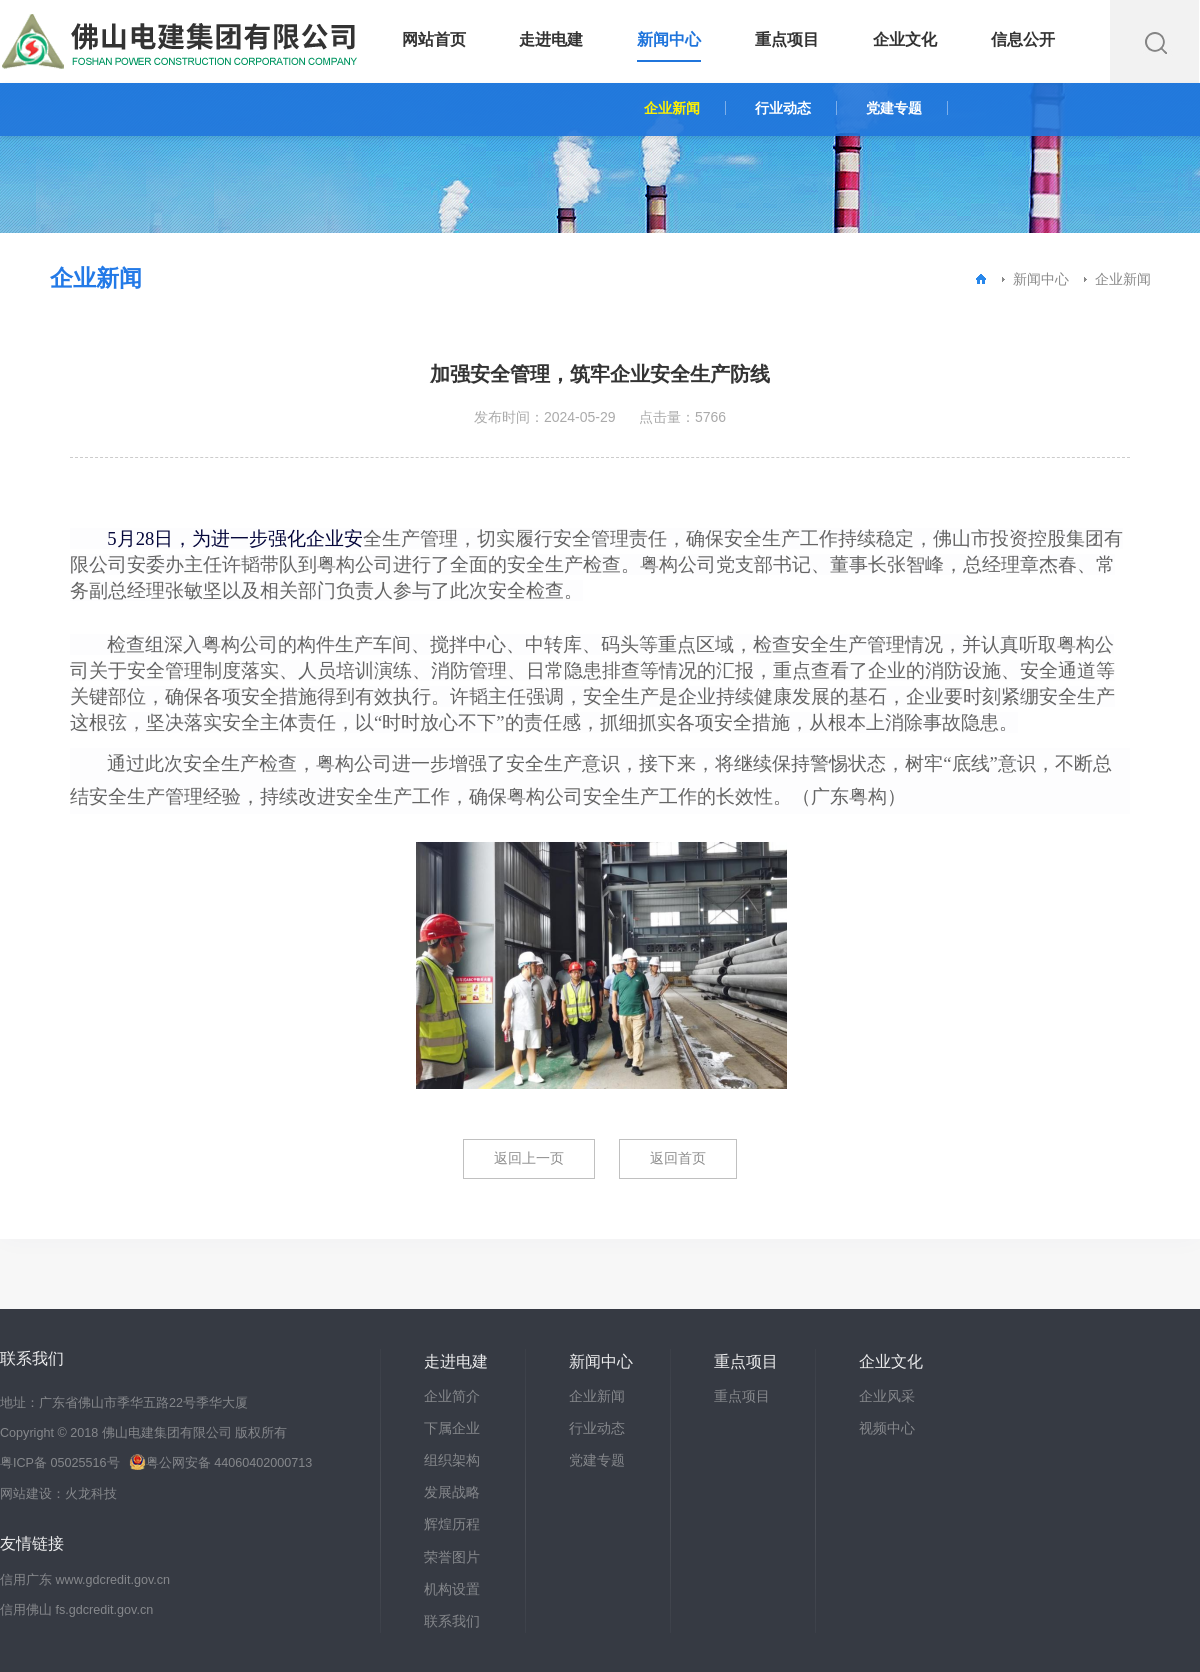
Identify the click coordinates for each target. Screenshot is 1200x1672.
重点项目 (787, 39)
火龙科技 (91, 1494)
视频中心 (887, 1428)
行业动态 (783, 108)
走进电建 (551, 39)
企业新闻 (672, 108)
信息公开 (1023, 39)
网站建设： (32, 1494)
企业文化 (905, 39)
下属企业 (452, 1428)
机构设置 (452, 1589)
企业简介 (452, 1396)
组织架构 (452, 1460)
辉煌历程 (452, 1524)
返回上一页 (529, 1158)
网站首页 (434, 39)
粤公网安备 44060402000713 (220, 1463)
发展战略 (452, 1492)
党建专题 (894, 108)
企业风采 (887, 1396)
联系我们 (452, 1621)
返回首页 (678, 1158)
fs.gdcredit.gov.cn (105, 1610)
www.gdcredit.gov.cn (113, 1580)
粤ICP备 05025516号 (60, 1463)
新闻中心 (669, 39)
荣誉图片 (452, 1557)
